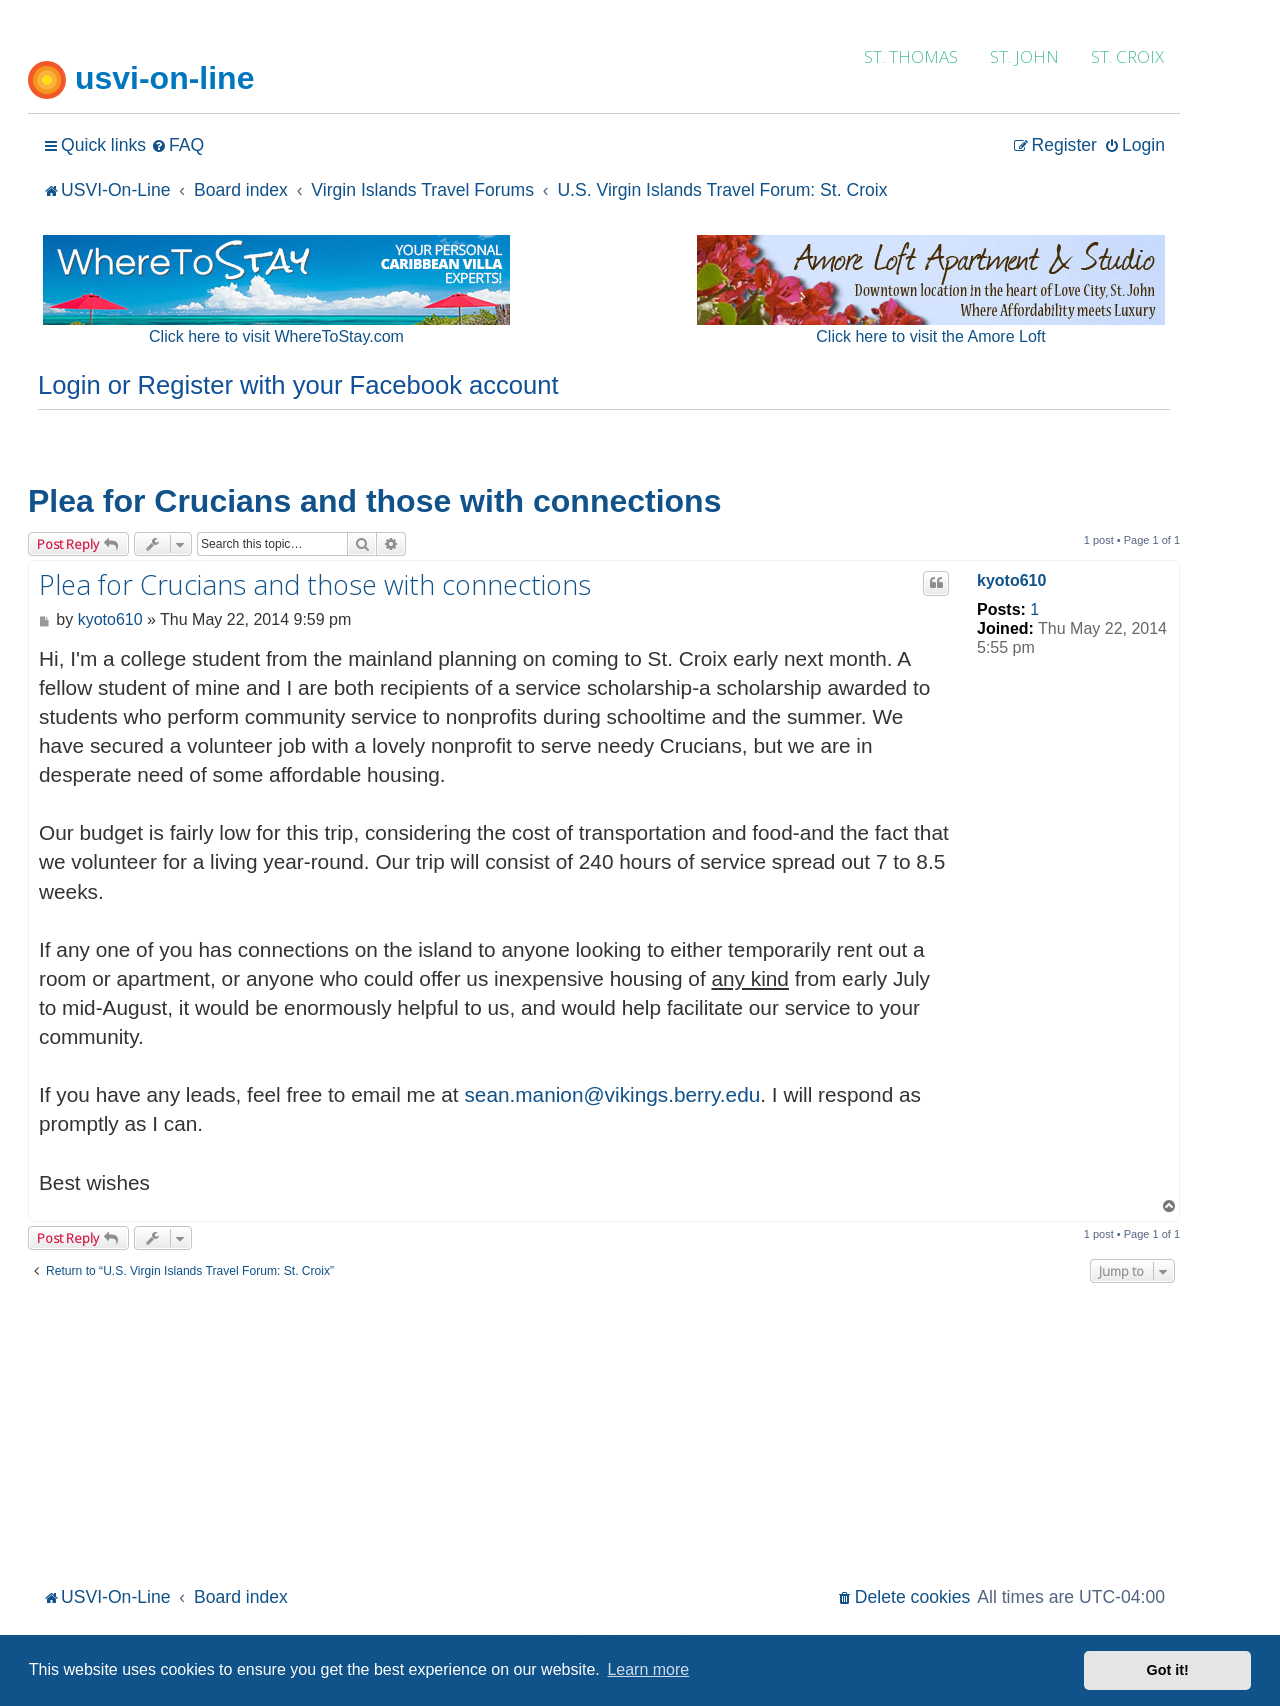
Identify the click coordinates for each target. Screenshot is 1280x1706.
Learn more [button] (648, 1669)
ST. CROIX (1127, 56)
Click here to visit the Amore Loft (930, 336)
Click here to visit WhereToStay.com (276, 336)
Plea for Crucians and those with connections (374, 501)
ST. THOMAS (911, 56)
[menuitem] (177, 145)
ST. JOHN (1024, 56)
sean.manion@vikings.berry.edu (612, 1094)
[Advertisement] (604, 1432)
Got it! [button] (1168, 1670)
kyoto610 (1011, 580)
